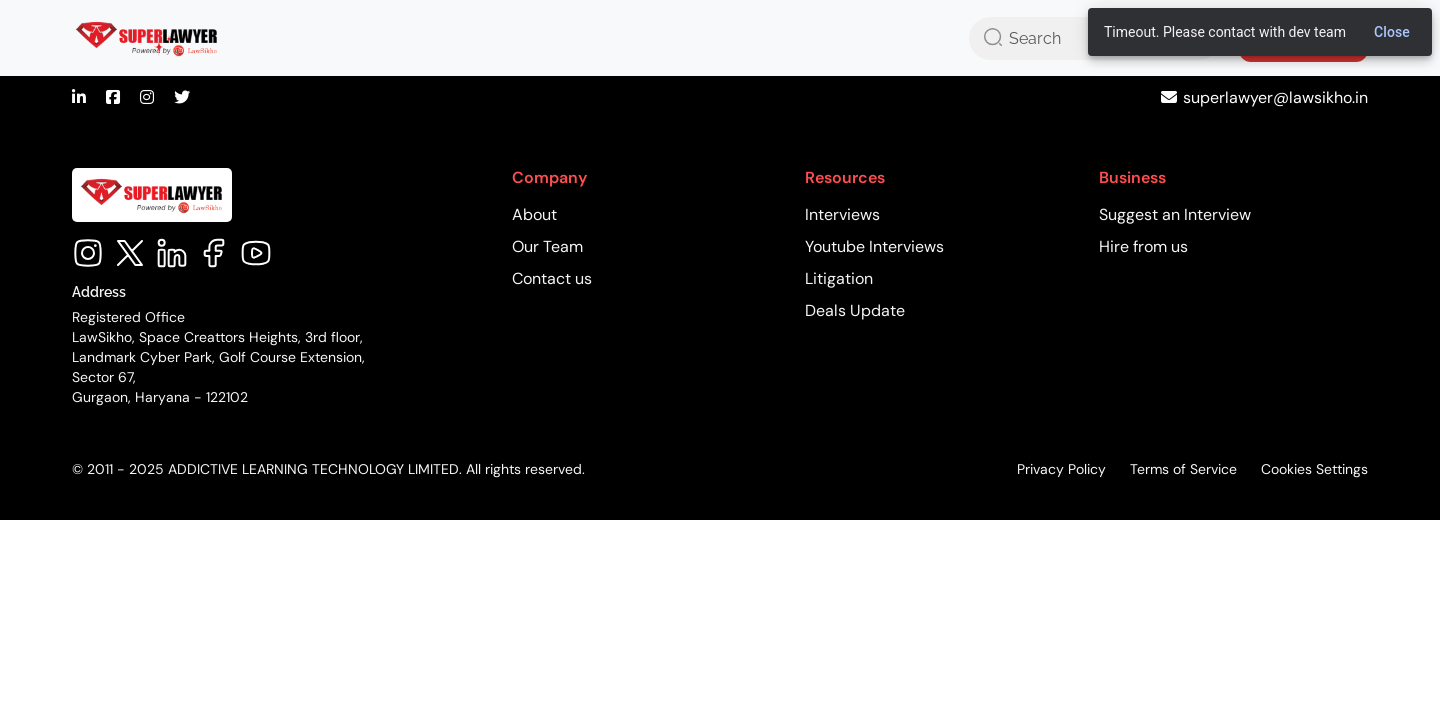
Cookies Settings (1314, 469)
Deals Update (855, 310)
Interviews (842, 214)
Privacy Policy (1061, 469)
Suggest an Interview (1175, 214)
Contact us (552, 278)
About (534, 214)
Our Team (547, 246)
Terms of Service (1183, 469)
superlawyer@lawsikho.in (1275, 97)
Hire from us (1143, 246)
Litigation (839, 278)
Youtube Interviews (874, 246)
